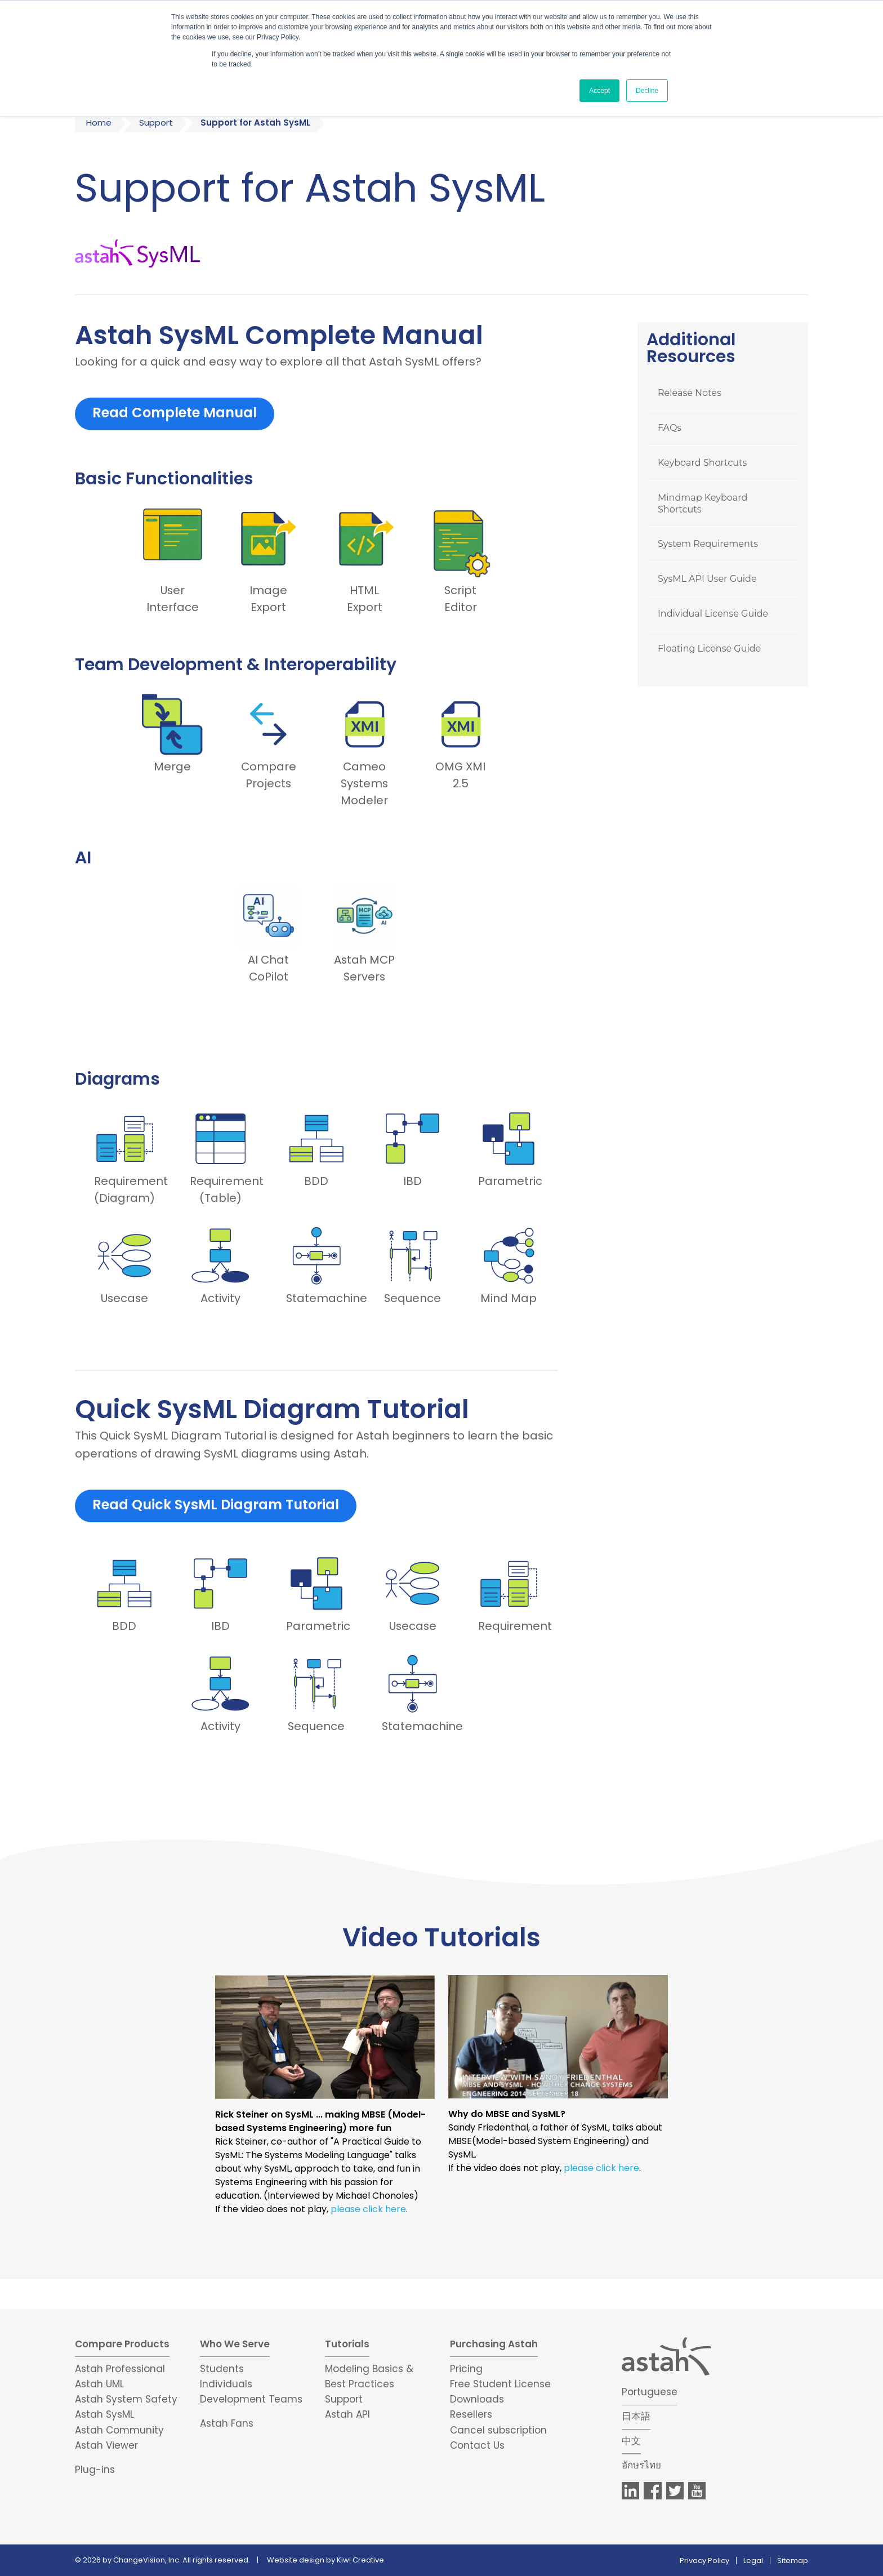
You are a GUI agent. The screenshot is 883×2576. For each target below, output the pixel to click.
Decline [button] (647, 91)
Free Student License (500, 2384)
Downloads (477, 2399)
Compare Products (122, 2344)
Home (99, 122)
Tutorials (347, 2344)
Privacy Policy (704, 2560)
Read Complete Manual (174, 412)
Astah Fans (226, 2423)
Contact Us (477, 2445)
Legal (753, 2560)
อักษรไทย (641, 2465)
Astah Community (119, 2430)
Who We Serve (235, 2344)
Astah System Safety (126, 2399)
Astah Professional (120, 2369)
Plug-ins (95, 2469)
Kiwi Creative (360, 2560)
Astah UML (99, 2384)
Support (156, 122)
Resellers (471, 2414)
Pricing (466, 2369)
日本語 (636, 2416)
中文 (631, 2441)
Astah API (347, 2414)
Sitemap (792, 2560)
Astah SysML (104, 2414)
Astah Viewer (106, 2445)
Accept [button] (599, 91)
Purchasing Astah (494, 2344)
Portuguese (649, 2392)
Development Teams (251, 2399)
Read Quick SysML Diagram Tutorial (215, 1504)
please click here (368, 2209)
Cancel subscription (498, 2430)
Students (222, 2369)
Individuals (226, 2384)
